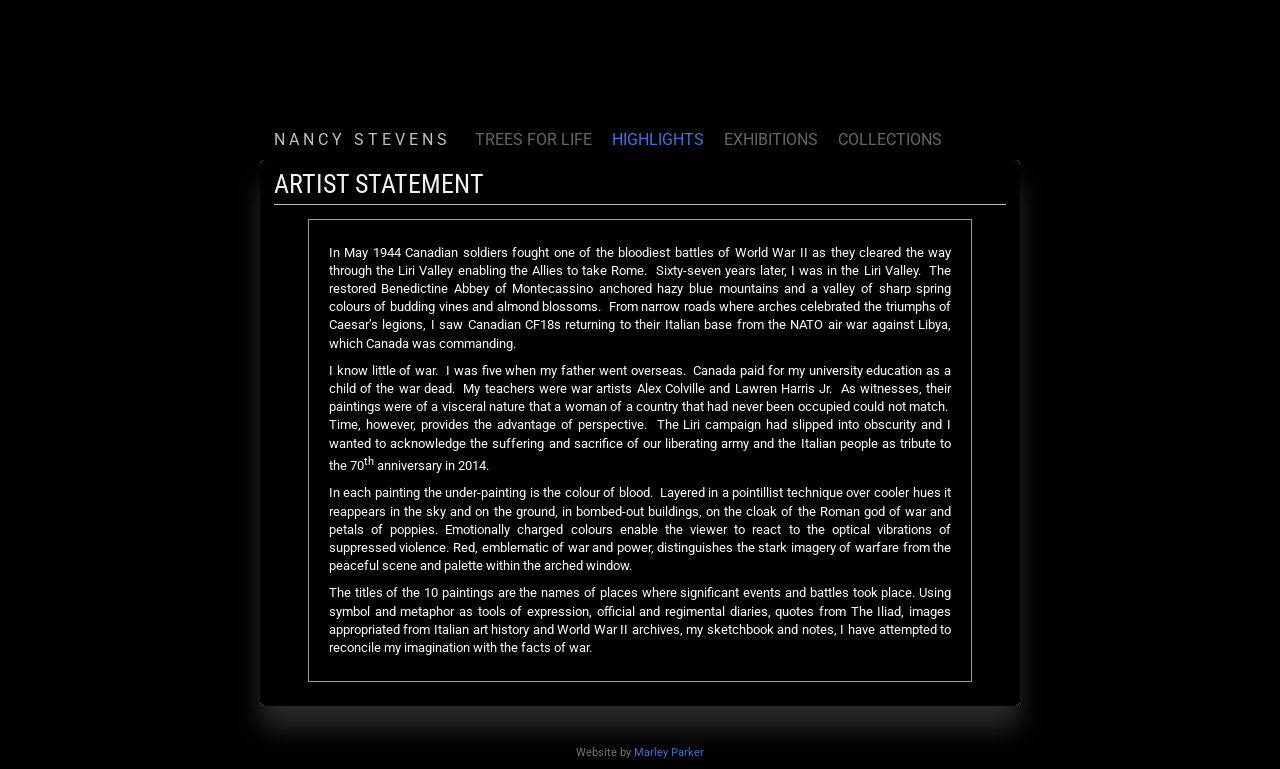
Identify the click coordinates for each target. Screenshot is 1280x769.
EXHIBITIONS (771, 139)
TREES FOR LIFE (533, 139)
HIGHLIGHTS (658, 139)
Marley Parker (669, 752)
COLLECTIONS (890, 139)
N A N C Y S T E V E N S (362, 139)
